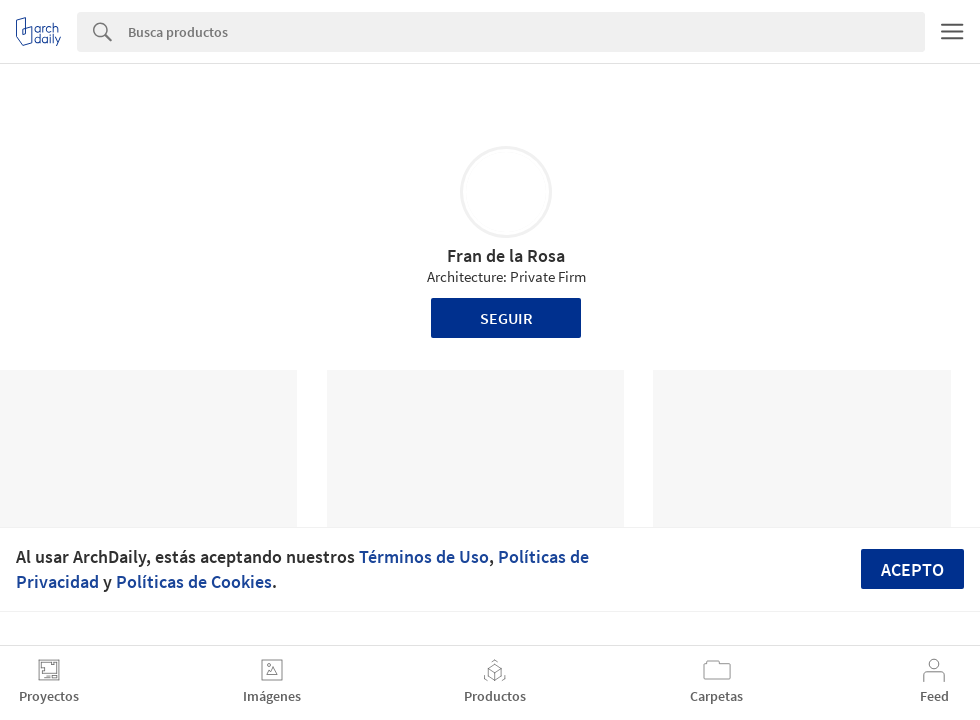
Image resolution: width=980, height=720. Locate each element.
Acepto (912, 569)
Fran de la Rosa (506, 255)
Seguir (506, 318)
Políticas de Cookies (194, 581)
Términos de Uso (424, 556)
